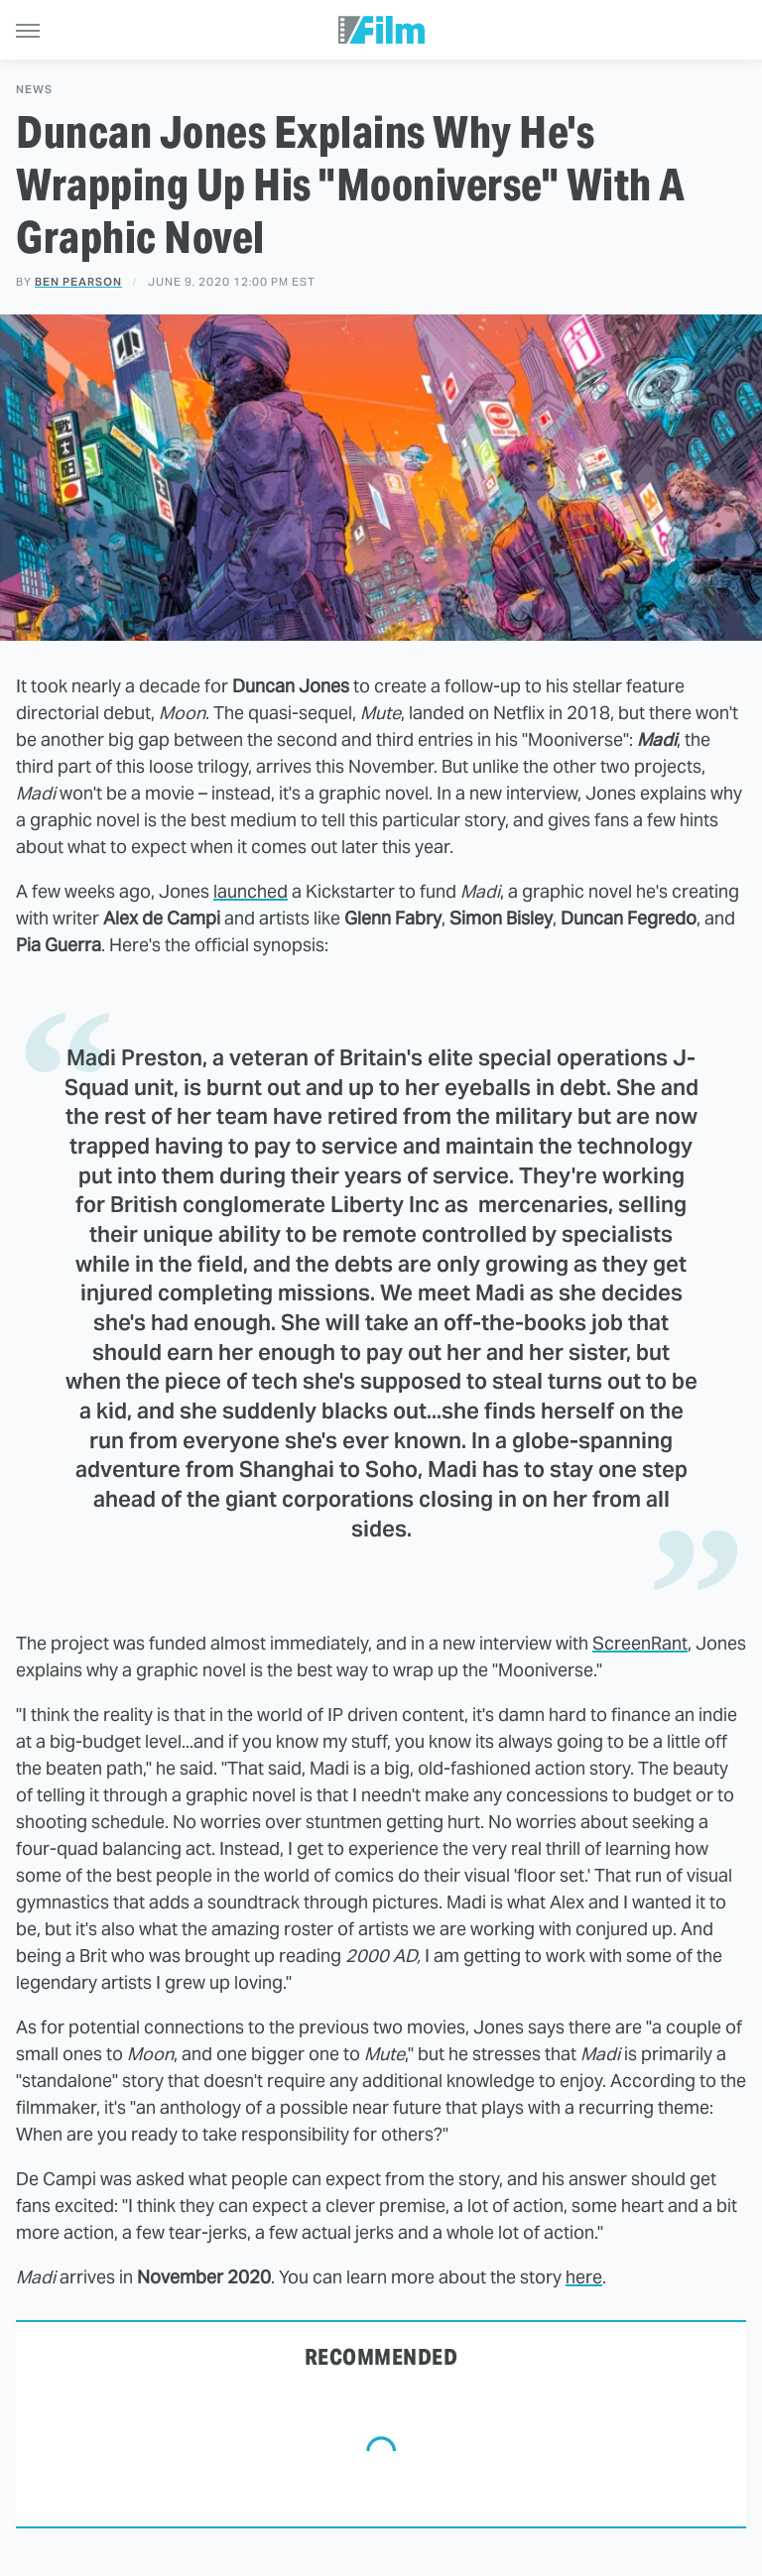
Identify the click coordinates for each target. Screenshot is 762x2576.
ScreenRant (640, 1643)
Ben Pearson (78, 282)
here (584, 2277)
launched (250, 891)
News (34, 89)
